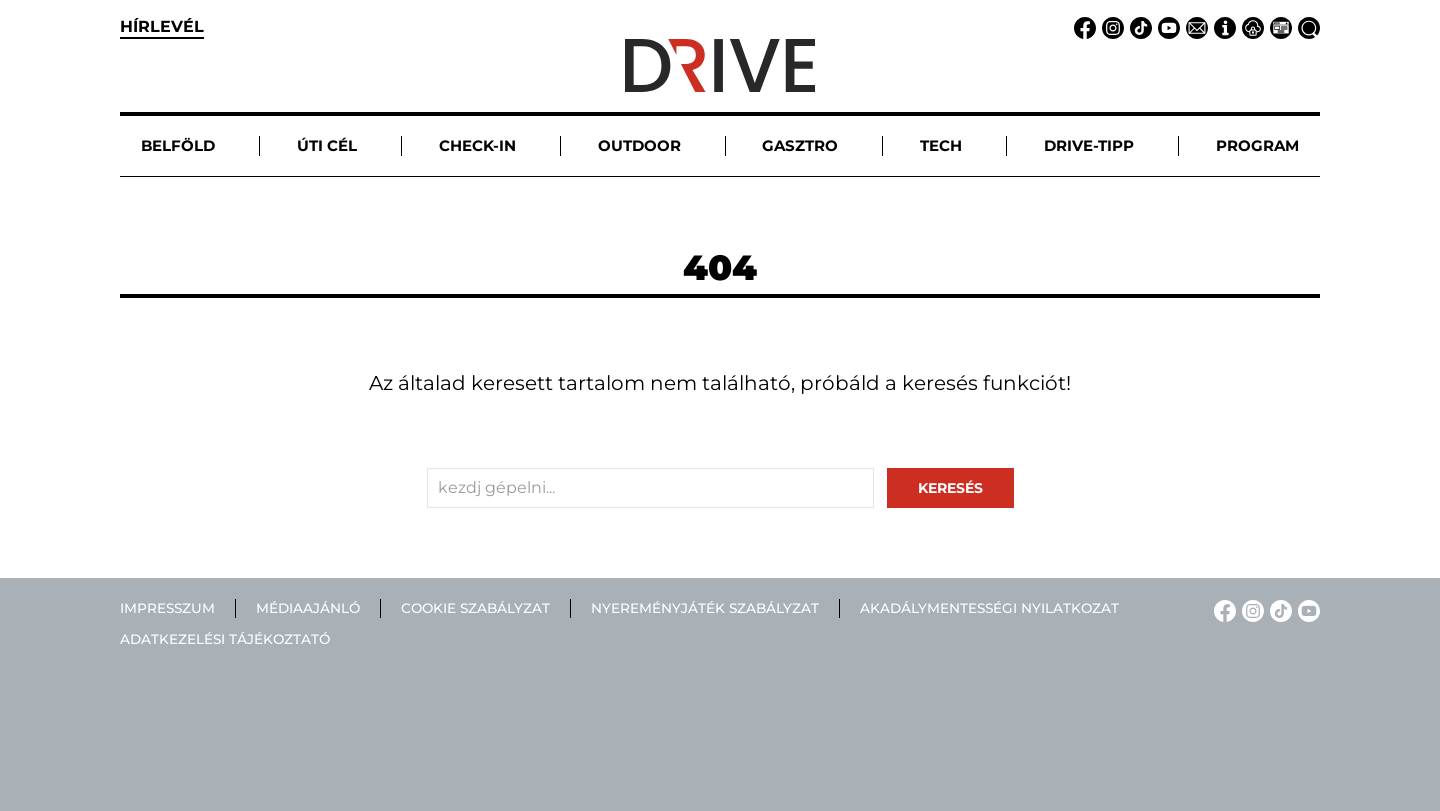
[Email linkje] (1194, 26)
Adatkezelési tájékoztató (225, 639)
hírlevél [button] (162, 26)
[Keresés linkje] (1306, 26)
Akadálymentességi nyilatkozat (989, 608)
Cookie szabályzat (475, 608)
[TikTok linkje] (1138, 26)
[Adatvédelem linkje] (1250, 26)
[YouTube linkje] (1166, 26)
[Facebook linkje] (1082, 26)
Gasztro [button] (800, 145)
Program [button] (1257, 145)
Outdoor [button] (639, 145)
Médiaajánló (308, 608)
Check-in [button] (477, 145)
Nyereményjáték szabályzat (705, 608)
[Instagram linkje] (1110, 26)
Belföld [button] (178, 145)
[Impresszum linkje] (1222, 26)
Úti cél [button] (327, 145)
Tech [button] (941, 145)
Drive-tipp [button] (1089, 145)
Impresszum (167, 608)
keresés (950, 488)
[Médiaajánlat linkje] (1278, 26)
